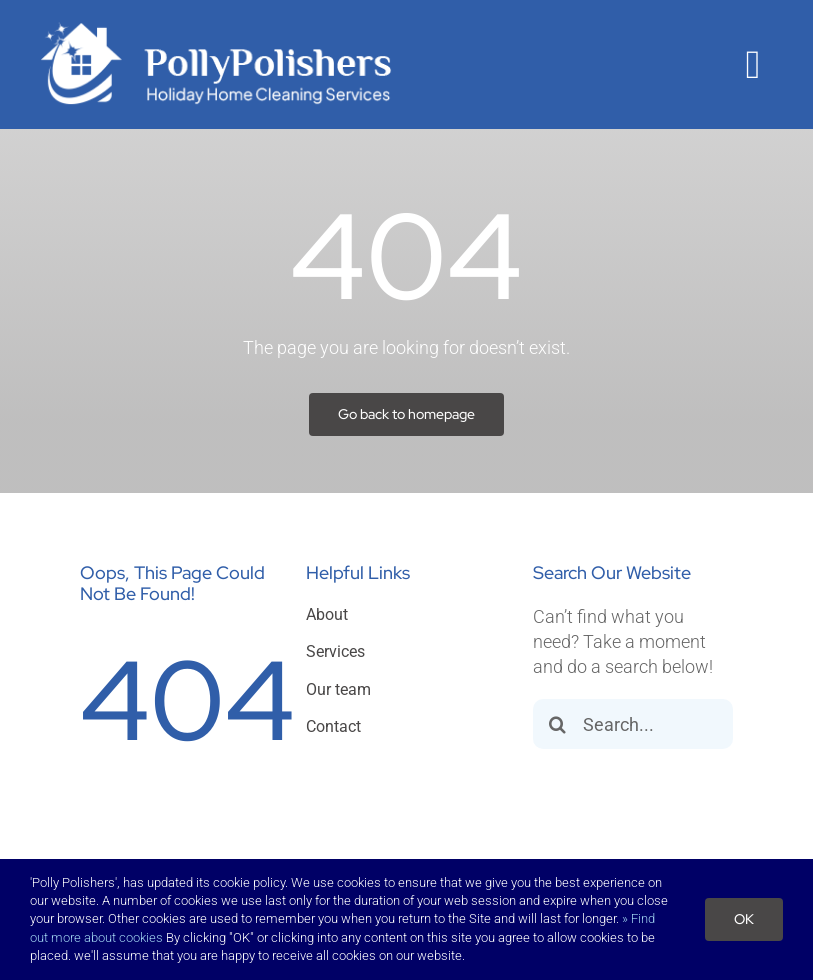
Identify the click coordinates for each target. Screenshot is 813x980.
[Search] (558, 724)
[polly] (216, 28)
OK (744, 919)
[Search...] (633, 724)
